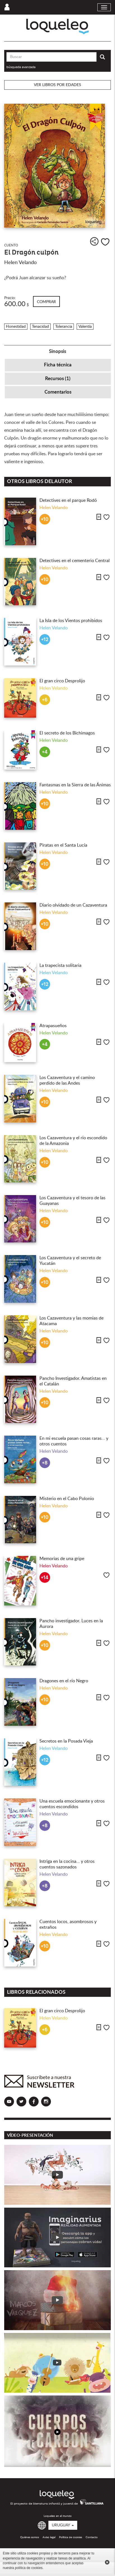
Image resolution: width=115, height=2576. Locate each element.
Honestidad (16, 327)
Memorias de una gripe (61, 1558)
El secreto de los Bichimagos (67, 733)
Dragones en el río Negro (63, 1681)
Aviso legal (49, 2537)
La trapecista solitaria (60, 965)
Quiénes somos (29, 2537)
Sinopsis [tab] (57, 351)
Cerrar (107, 2562)
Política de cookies (70, 2537)
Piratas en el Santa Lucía (63, 845)
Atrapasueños (53, 1026)
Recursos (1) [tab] (58, 378)
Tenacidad (40, 327)
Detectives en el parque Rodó (68, 500)
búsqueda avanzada (21, 67)
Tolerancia (63, 327)
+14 (44, 1578)
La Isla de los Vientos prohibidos (70, 620)
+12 (44, 640)
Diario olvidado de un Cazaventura (73, 905)
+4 (45, 752)
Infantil (12, 318)
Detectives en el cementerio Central (74, 560)
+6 (45, 700)
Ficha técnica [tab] (58, 364)
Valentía (85, 327)
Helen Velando (20, 262)
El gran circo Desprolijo (62, 681)
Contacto (92, 2537)
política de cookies (29, 2568)
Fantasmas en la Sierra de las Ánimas (75, 785)
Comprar (46, 302)
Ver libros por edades (57, 85)
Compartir (94, 241)
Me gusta (105, 242)
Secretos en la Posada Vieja (66, 1741)
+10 (44, 519)
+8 (45, 1463)
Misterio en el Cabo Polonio (66, 1498)
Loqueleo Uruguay (57, 26)
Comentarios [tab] (57, 392)
